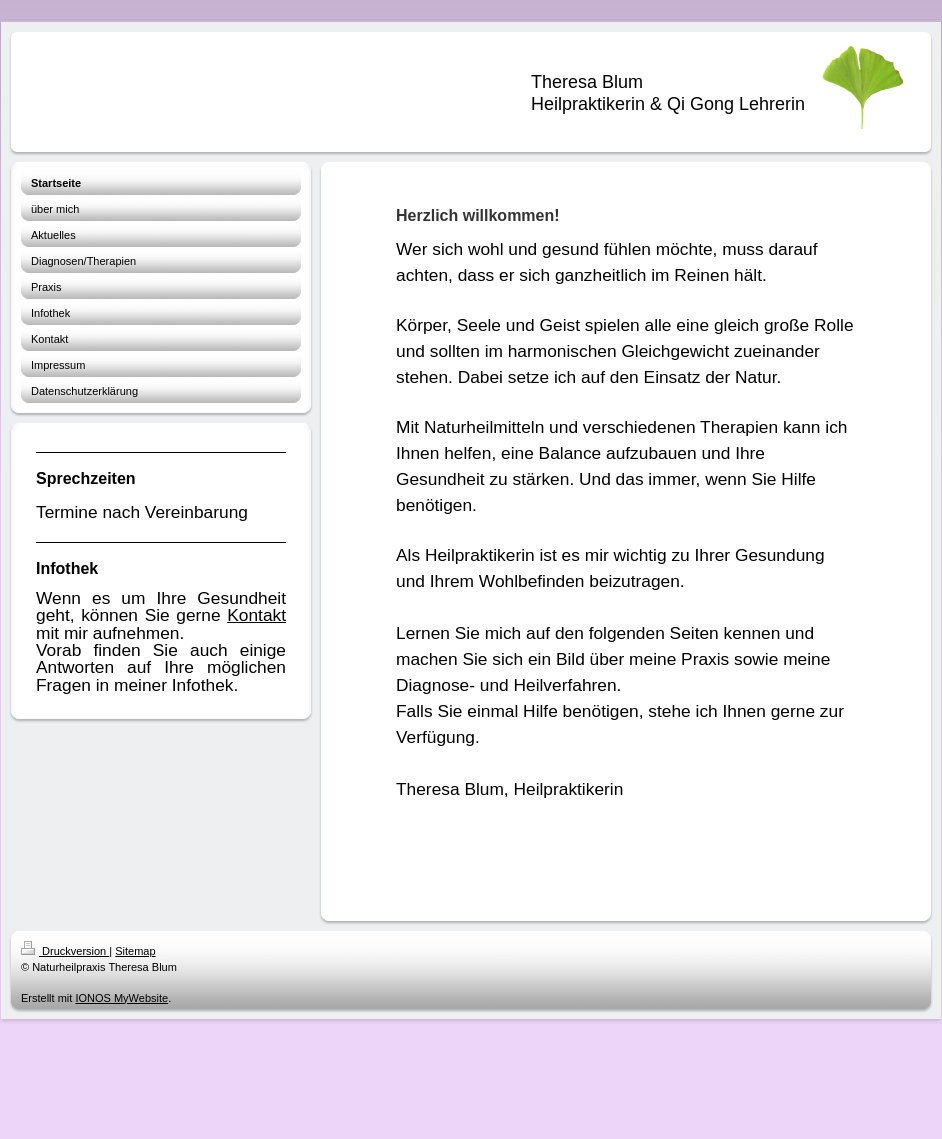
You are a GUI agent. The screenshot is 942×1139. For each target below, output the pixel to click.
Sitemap (135, 951)
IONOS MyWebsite (121, 998)
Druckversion (65, 951)
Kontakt (256, 615)
